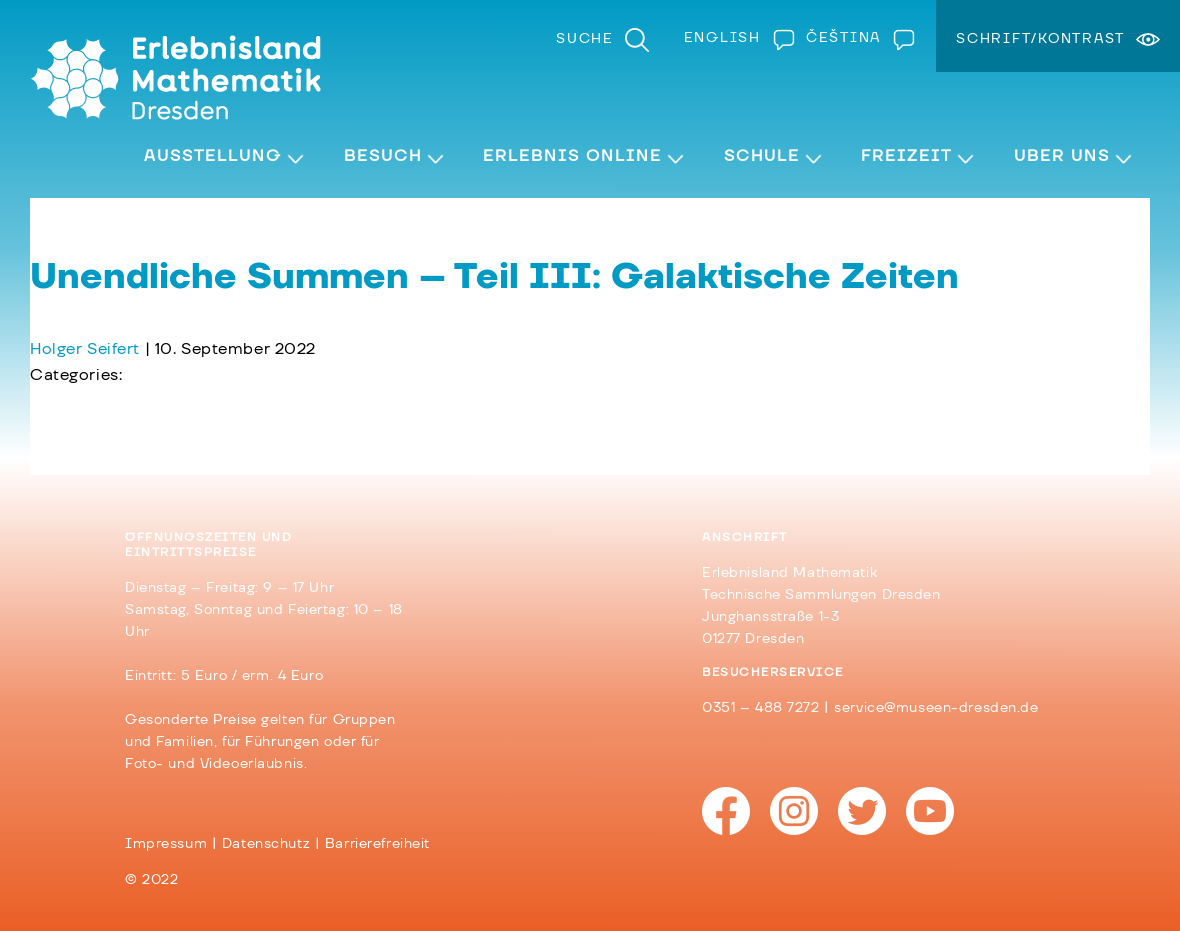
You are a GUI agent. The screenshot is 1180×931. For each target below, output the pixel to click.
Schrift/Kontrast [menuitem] (1040, 39)
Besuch (383, 156)
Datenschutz (266, 844)
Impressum (166, 844)
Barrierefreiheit (377, 844)
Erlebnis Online (572, 156)
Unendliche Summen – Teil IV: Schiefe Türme (218, 401)
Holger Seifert (85, 349)
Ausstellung (213, 156)
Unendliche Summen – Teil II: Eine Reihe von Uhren (244, 427)
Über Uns (1062, 156)
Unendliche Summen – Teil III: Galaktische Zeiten (494, 277)
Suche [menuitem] (585, 39)
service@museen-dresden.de (936, 708)
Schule (762, 156)
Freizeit (906, 156)
